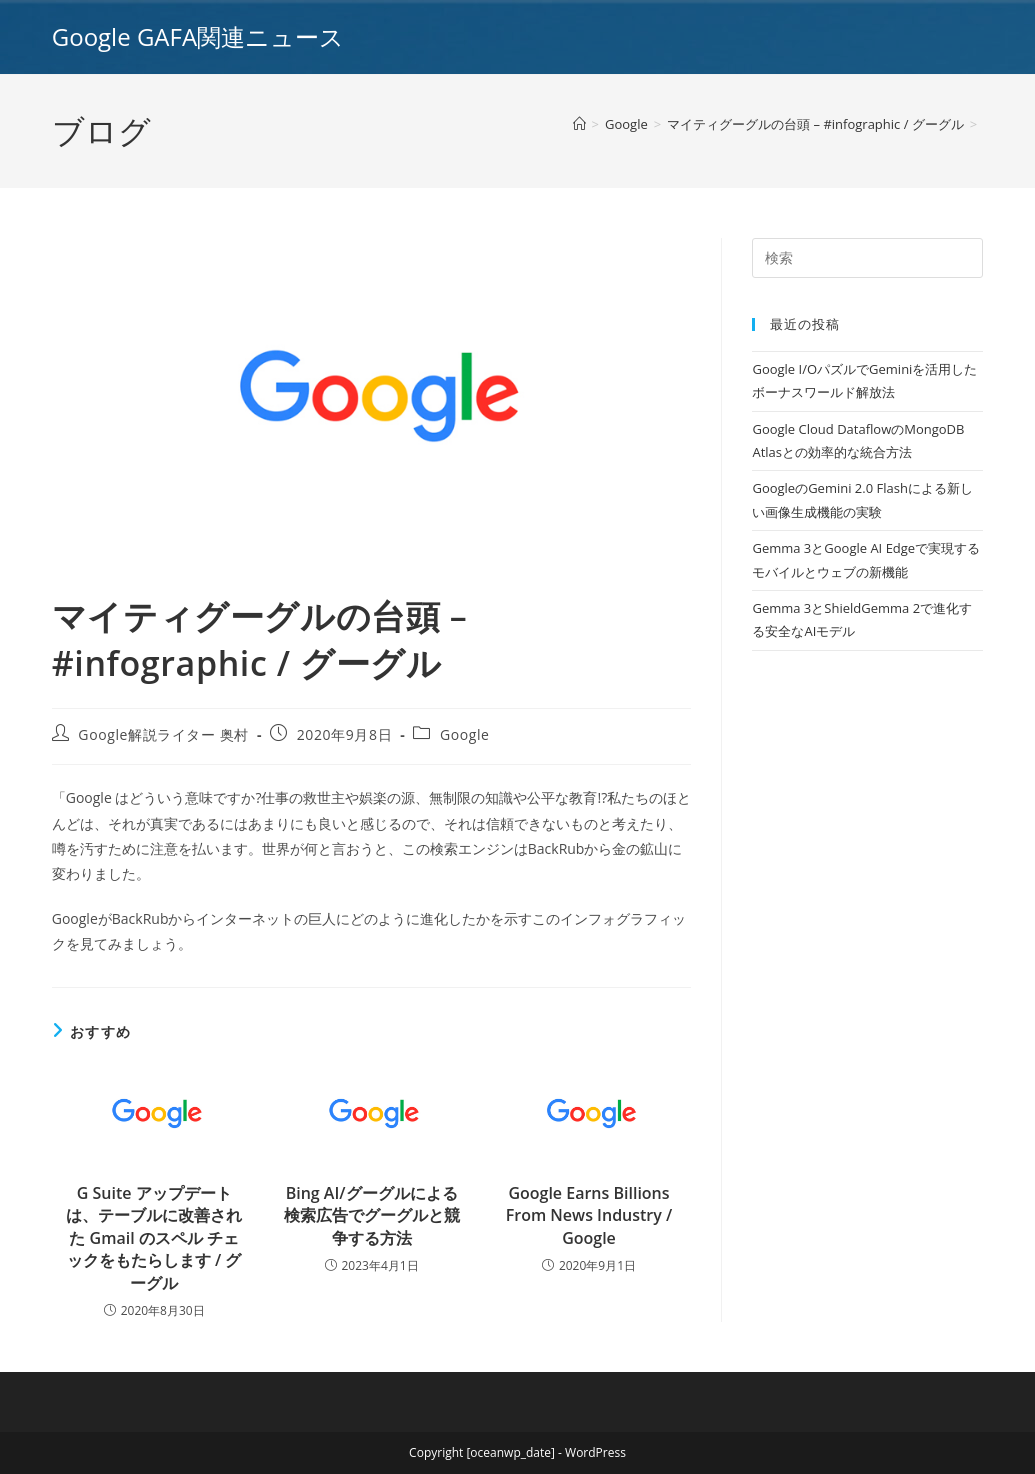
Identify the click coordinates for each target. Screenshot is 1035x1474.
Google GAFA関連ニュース (198, 36)
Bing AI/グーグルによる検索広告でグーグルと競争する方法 (372, 1215)
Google (465, 734)
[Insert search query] (867, 258)
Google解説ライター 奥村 (163, 734)
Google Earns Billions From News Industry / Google (589, 1215)
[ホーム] (579, 124)
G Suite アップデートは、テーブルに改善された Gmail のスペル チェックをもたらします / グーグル (154, 1238)
